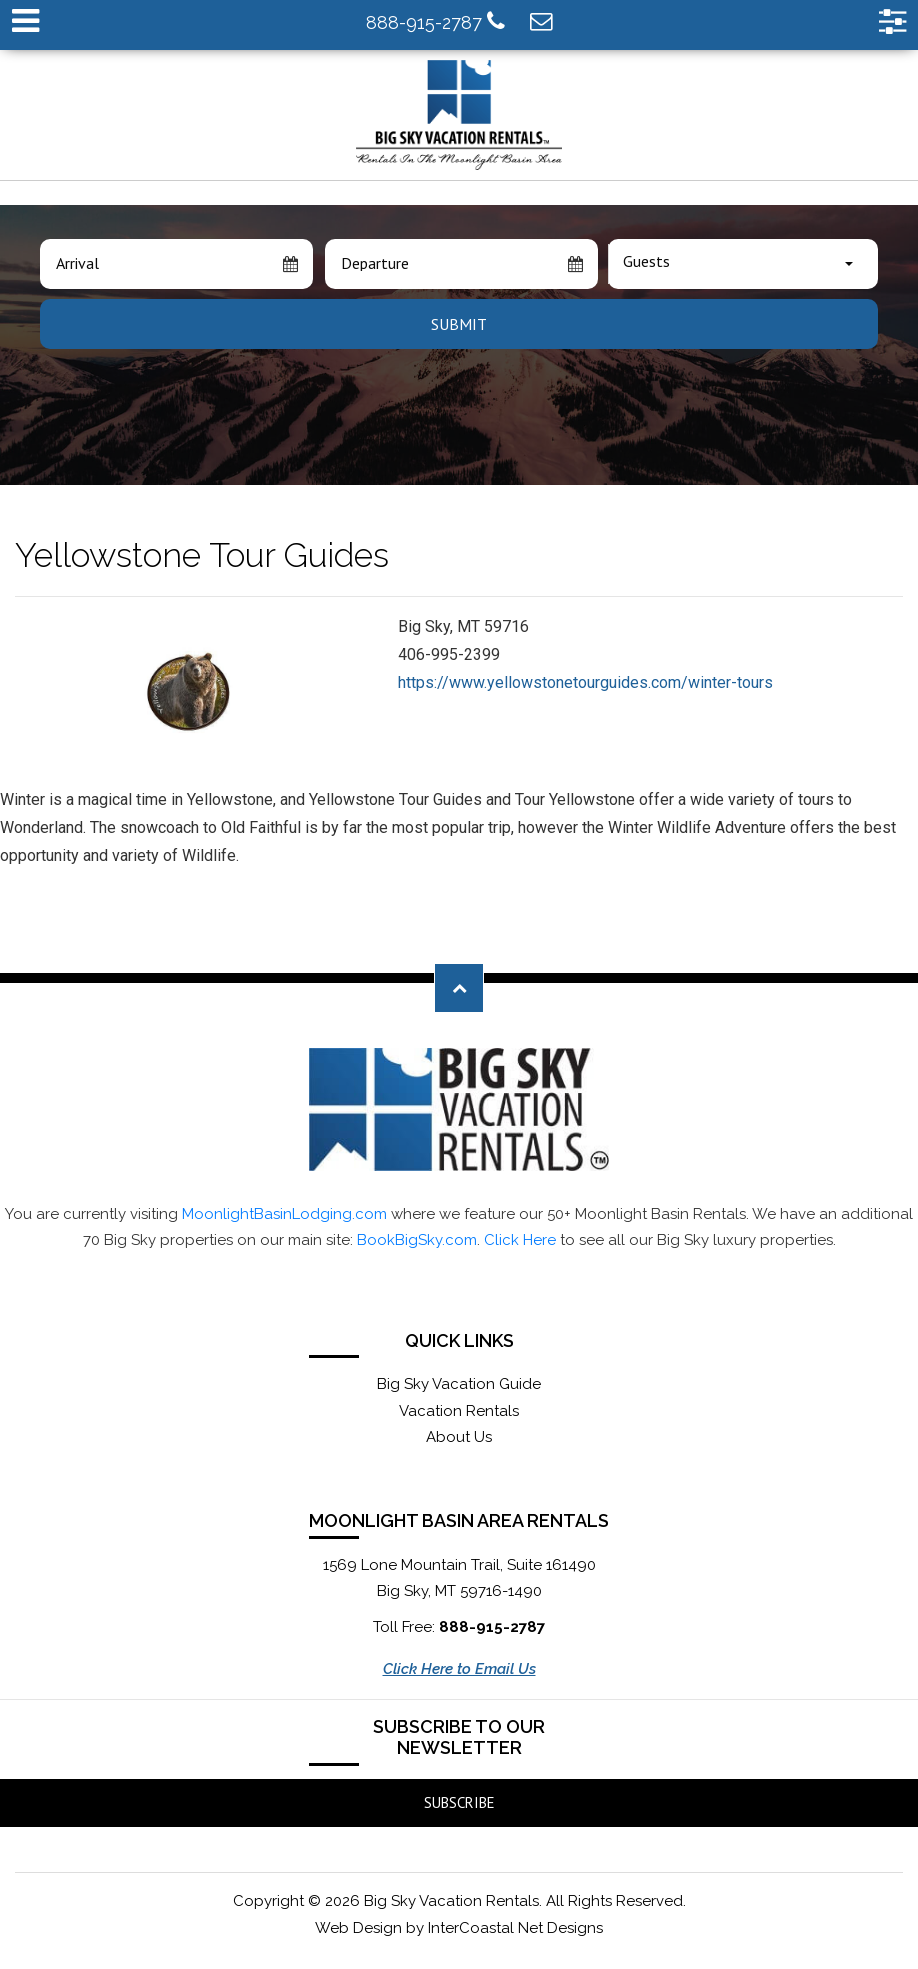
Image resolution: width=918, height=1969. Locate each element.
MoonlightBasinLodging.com (284, 1214)
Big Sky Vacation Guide (459, 1384)
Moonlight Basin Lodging (459, 115)
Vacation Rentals (459, 1411)
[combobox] (743, 264)
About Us (459, 1437)
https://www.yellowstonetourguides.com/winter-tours (585, 682)
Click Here (520, 1240)
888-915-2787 (435, 21)
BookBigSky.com (417, 1240)
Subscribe (459, 1802)
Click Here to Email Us (459, 1669)
